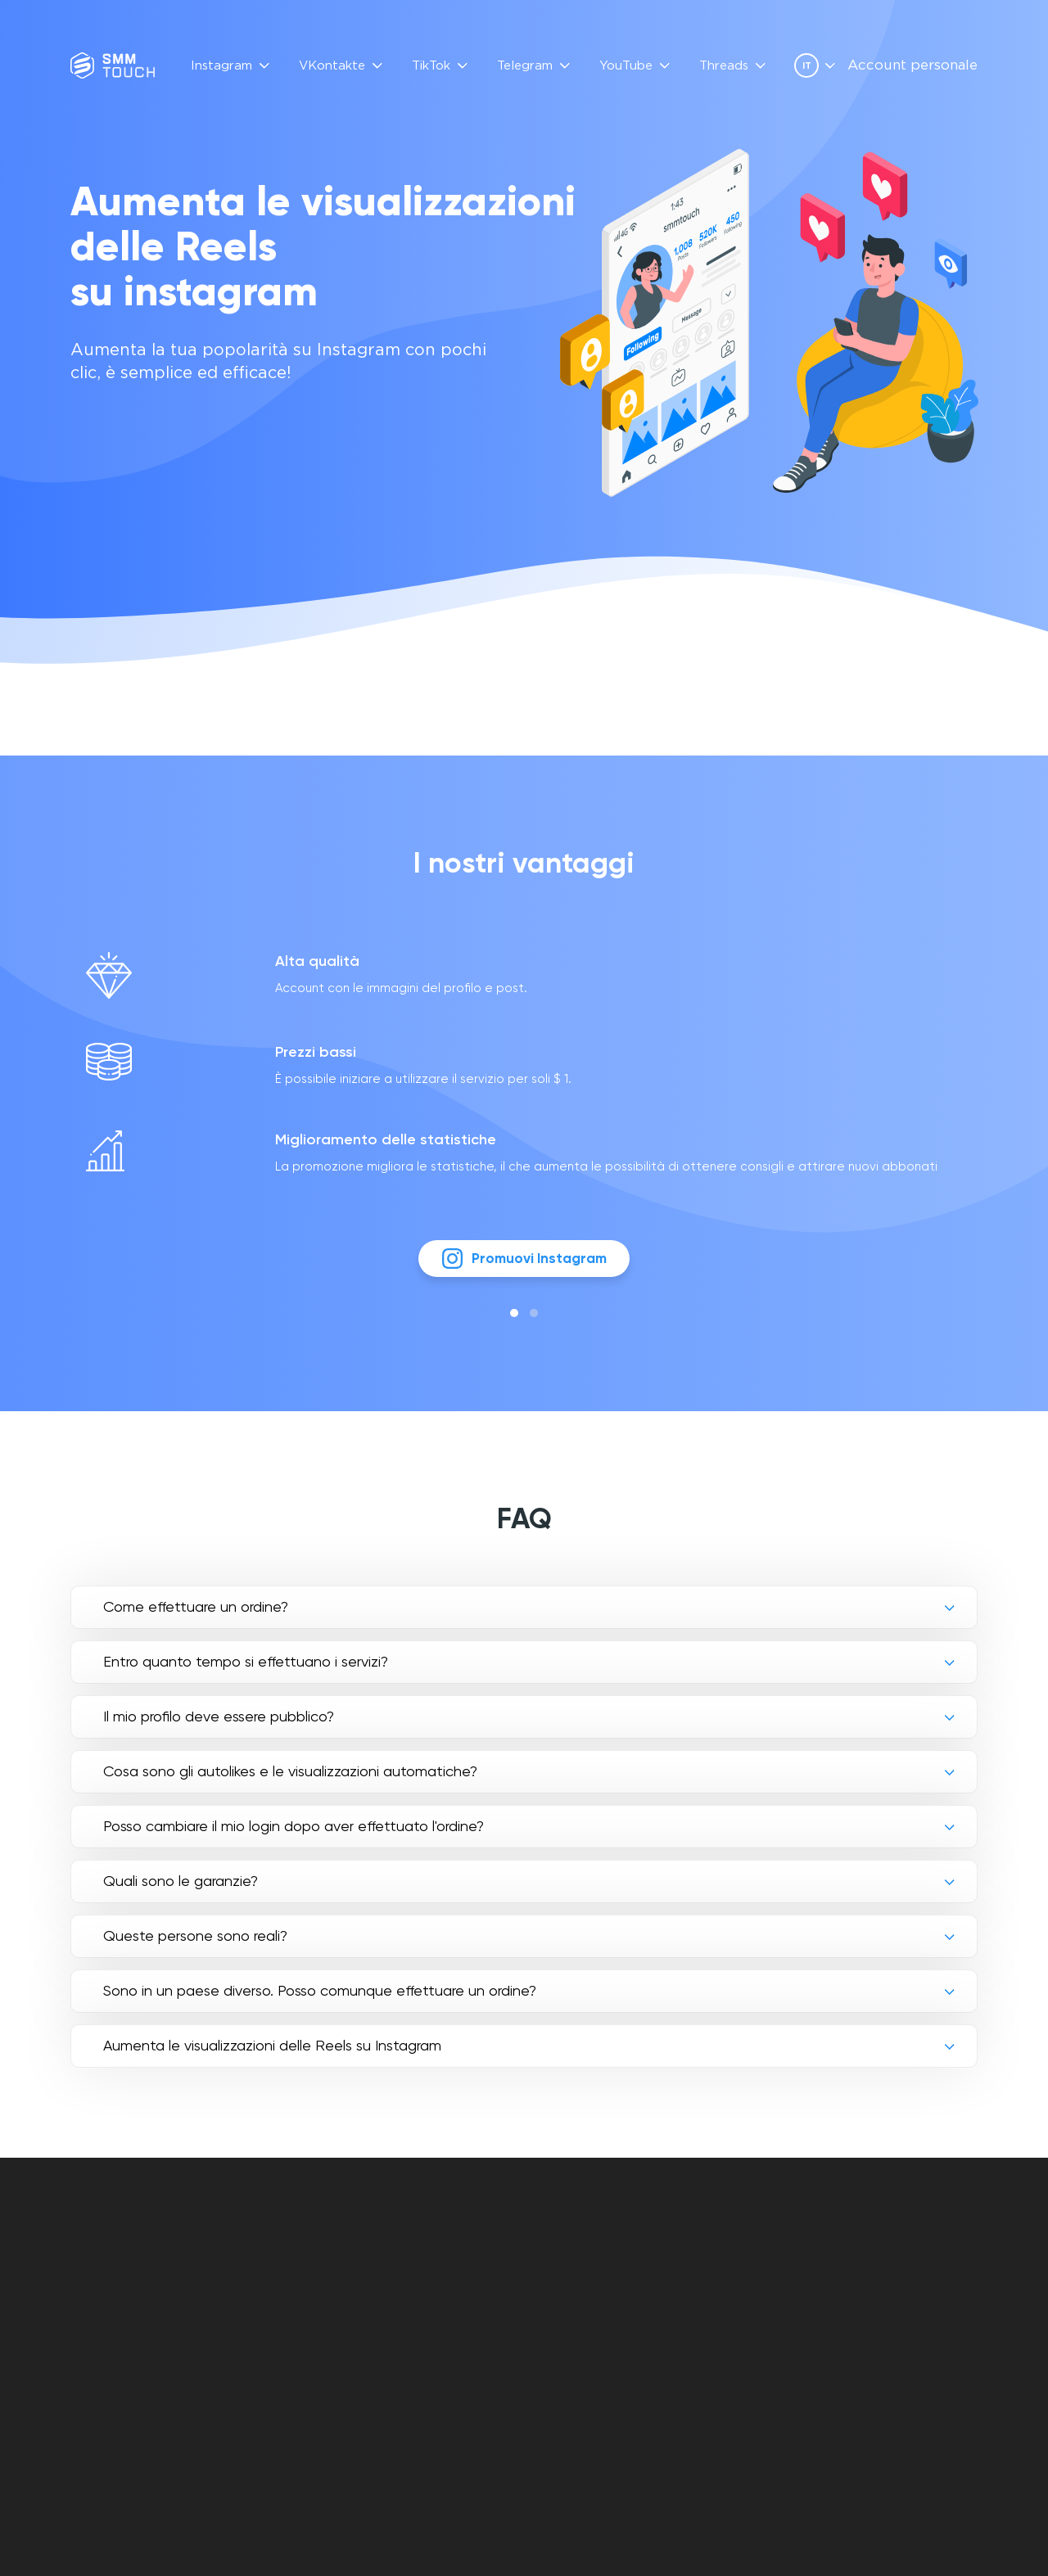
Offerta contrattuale (601, 2276)
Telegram (525, 66)
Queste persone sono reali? (195, 1945)
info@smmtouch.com (910, 2265)
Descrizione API (441, 2294)
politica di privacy (587, 2294)
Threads (723, 66)
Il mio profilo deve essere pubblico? (218, 1726)
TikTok (431, 66)
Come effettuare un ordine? (195, 1616)
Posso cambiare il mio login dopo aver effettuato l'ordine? (293, 1835)
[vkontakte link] (854, 2300)
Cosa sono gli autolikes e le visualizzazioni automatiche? (290, 1780)
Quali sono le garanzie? (180, 1890)
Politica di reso (578, 2313)
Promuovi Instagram (524, 1266)
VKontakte (332, 66)
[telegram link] (882, 2300)
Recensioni (427, 2276)
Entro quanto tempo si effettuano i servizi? (245, 1671)
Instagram (221, 66)
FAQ (405, 2257)
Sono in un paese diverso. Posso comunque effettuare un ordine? (319, 2000)
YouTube (626, 66)
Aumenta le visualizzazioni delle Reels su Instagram (272, 2055)
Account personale (912, 66)
